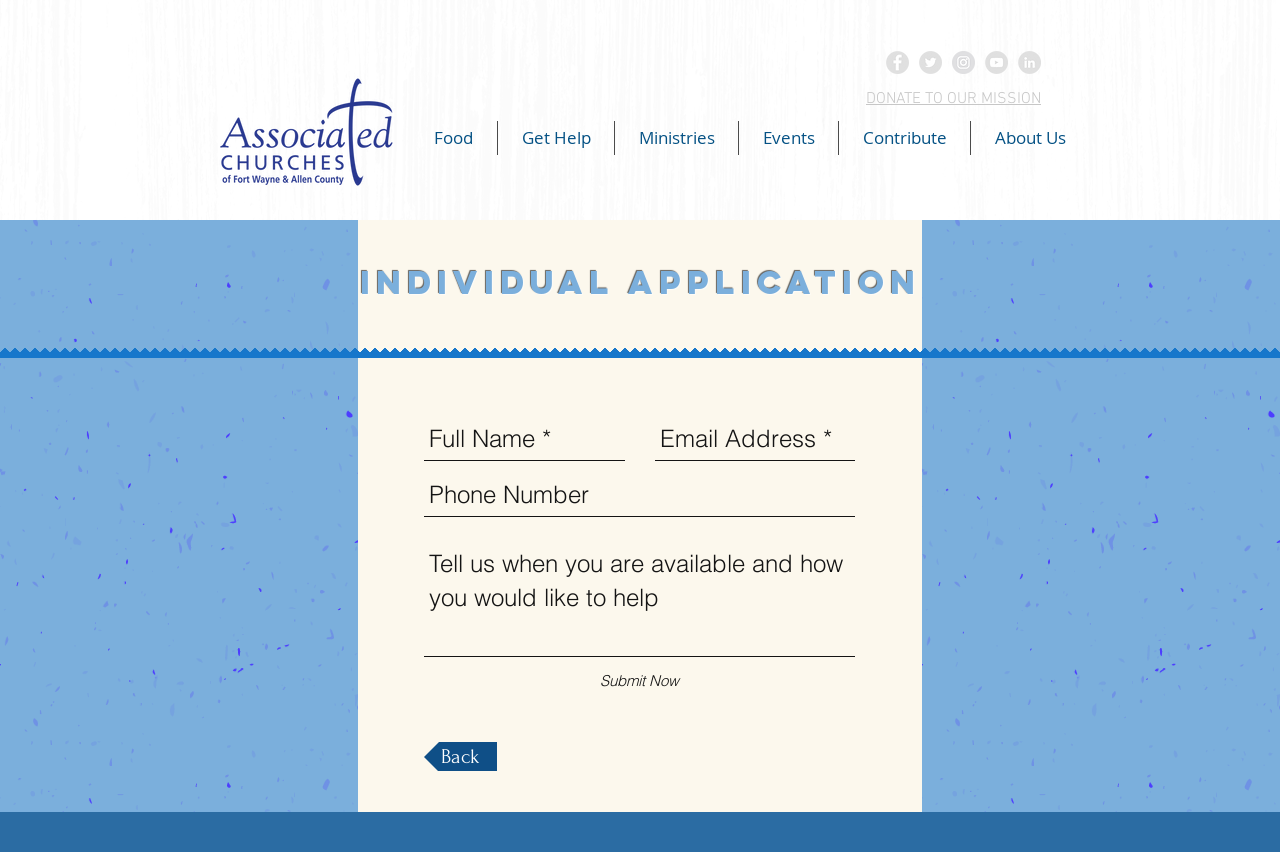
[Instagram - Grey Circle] (963, 62)
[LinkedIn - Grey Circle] (1029, 62)
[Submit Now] (639, 680)
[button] (453, 138)
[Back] (460, 756)
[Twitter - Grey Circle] (930, 62)
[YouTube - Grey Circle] (996, 62)
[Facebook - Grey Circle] (897, 62)
